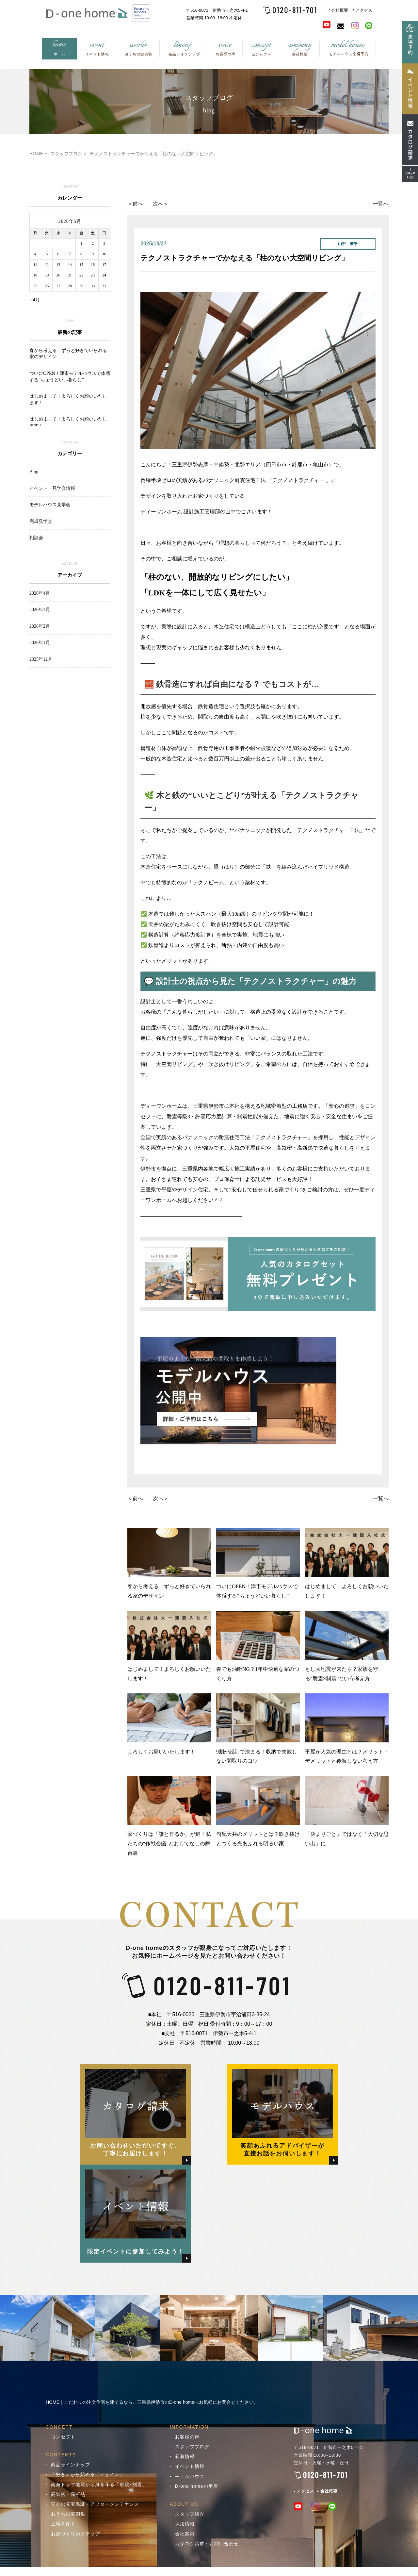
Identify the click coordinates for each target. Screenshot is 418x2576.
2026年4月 (39, 593)
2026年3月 (39, 609)
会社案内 (185, 2533)
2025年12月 (40, 659)
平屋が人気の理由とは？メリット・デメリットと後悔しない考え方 (347, 1728)
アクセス (363, 10)
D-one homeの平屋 (196, 2486)
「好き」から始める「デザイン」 (87, 2474)
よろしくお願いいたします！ (169, 1723)
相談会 (36, 537)
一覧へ (381, 204)
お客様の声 (187, 2436)
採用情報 (185, 2523)
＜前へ (135, 204)
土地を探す (63, 2523)
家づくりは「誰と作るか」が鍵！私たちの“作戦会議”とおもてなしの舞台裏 (169, 1816)
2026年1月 (39, 642)
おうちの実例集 (68, 2514)
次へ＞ (161, 204)
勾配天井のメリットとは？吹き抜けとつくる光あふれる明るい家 (258, 1811)
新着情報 (185, 2456)
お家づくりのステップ (75, 2533)
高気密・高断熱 (68, 2494)
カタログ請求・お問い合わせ (207, 2543)
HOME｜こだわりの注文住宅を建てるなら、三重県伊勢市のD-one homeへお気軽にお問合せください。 (152, 2402)
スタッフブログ (192, 2446)
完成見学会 (40, 521)
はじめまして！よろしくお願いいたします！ (347, 1563)
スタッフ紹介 (189, 2514)
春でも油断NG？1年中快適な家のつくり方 (258, 1646)
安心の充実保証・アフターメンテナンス (95, 2504)
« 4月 (34, 299)
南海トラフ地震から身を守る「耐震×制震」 (99, 2484)
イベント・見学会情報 (52, 488)
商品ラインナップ (70, 2464)
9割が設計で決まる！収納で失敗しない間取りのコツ (258, 1728)
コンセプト (63, 2436)
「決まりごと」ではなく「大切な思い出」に (347, 1811)
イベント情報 (189, 2466)
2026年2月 (39, 626)
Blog (33, 471)
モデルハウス (189, 2476)
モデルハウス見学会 (50, 504)
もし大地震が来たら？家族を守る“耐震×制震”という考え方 (347, 1646)
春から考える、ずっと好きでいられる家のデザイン (169, 1563)
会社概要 (339, 10)
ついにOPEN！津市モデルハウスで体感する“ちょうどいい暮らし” (258, 1563)
